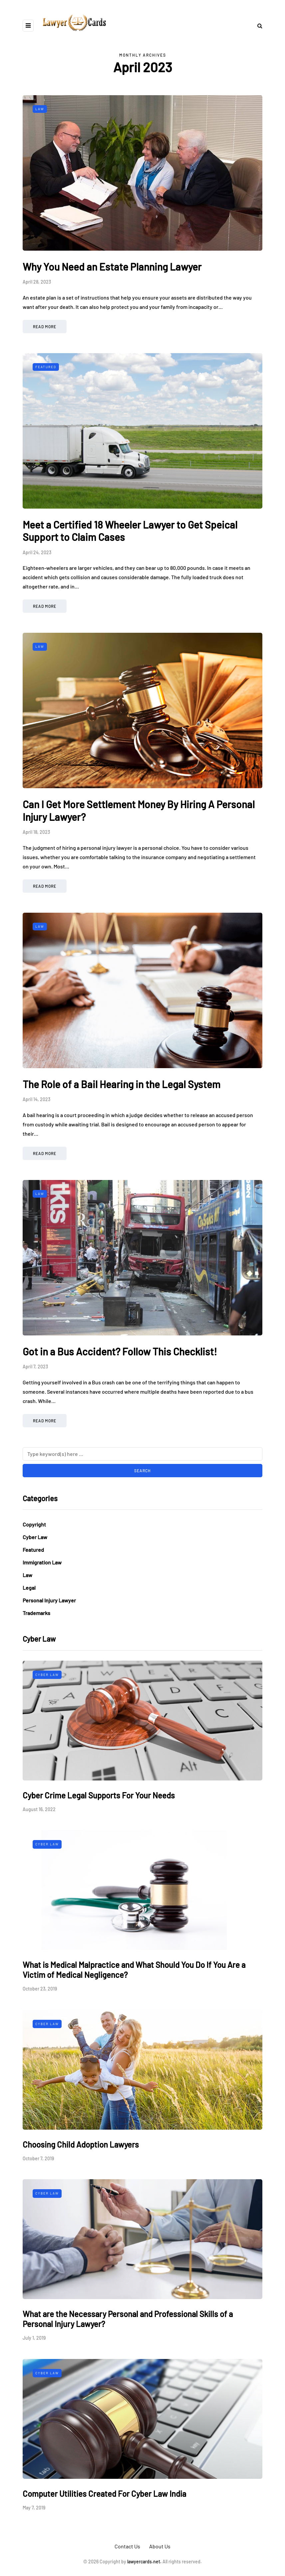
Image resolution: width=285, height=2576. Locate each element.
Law (39, 109)
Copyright (34, 1524)
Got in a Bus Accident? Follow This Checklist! (120, 1351)
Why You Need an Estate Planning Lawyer (112, 267)
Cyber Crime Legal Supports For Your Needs (99, 1795)
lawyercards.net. (144, 2561)
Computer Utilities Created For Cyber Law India (104, 2493)
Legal (29, 1587)
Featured (45, 367)
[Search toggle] (257, 25)
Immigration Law (42, 1562)
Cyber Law (35, 1537)
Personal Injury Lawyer (49, 1600)
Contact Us (127, 2546)
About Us (159, 2546)
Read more (44, 326)
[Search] (142, 1454)
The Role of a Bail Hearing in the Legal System (121, 1084)
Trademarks (36, 1613)
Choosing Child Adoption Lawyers (81, 2144)
